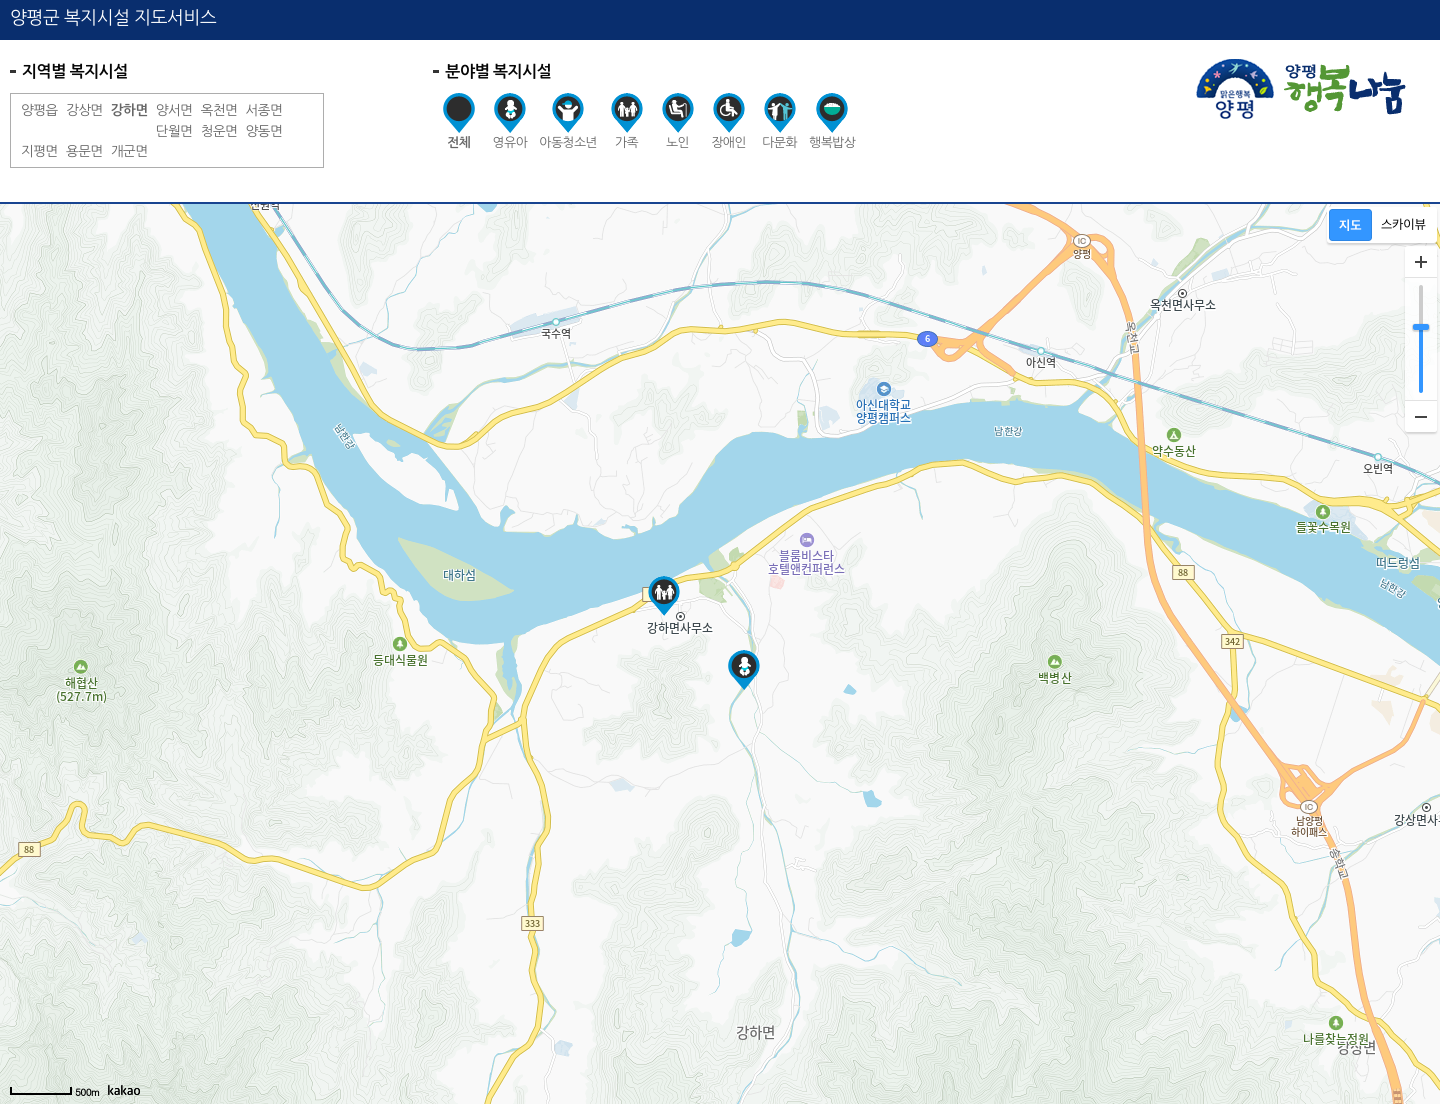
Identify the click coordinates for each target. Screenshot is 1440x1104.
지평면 (39, 151)
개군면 (129, 151)
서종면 (264, 110)
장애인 (728, 121)
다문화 (779, 121)
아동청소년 (568, 121)
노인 (677, 121)
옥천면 (219, 110)
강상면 (84, 110)
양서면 (174, 110)
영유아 (509, 121)
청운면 (219, 131)
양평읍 (39, 110)
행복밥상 (832, 121)
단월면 (174, 131)
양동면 (264, 131)
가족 (626, 121)
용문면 (84, 151)
